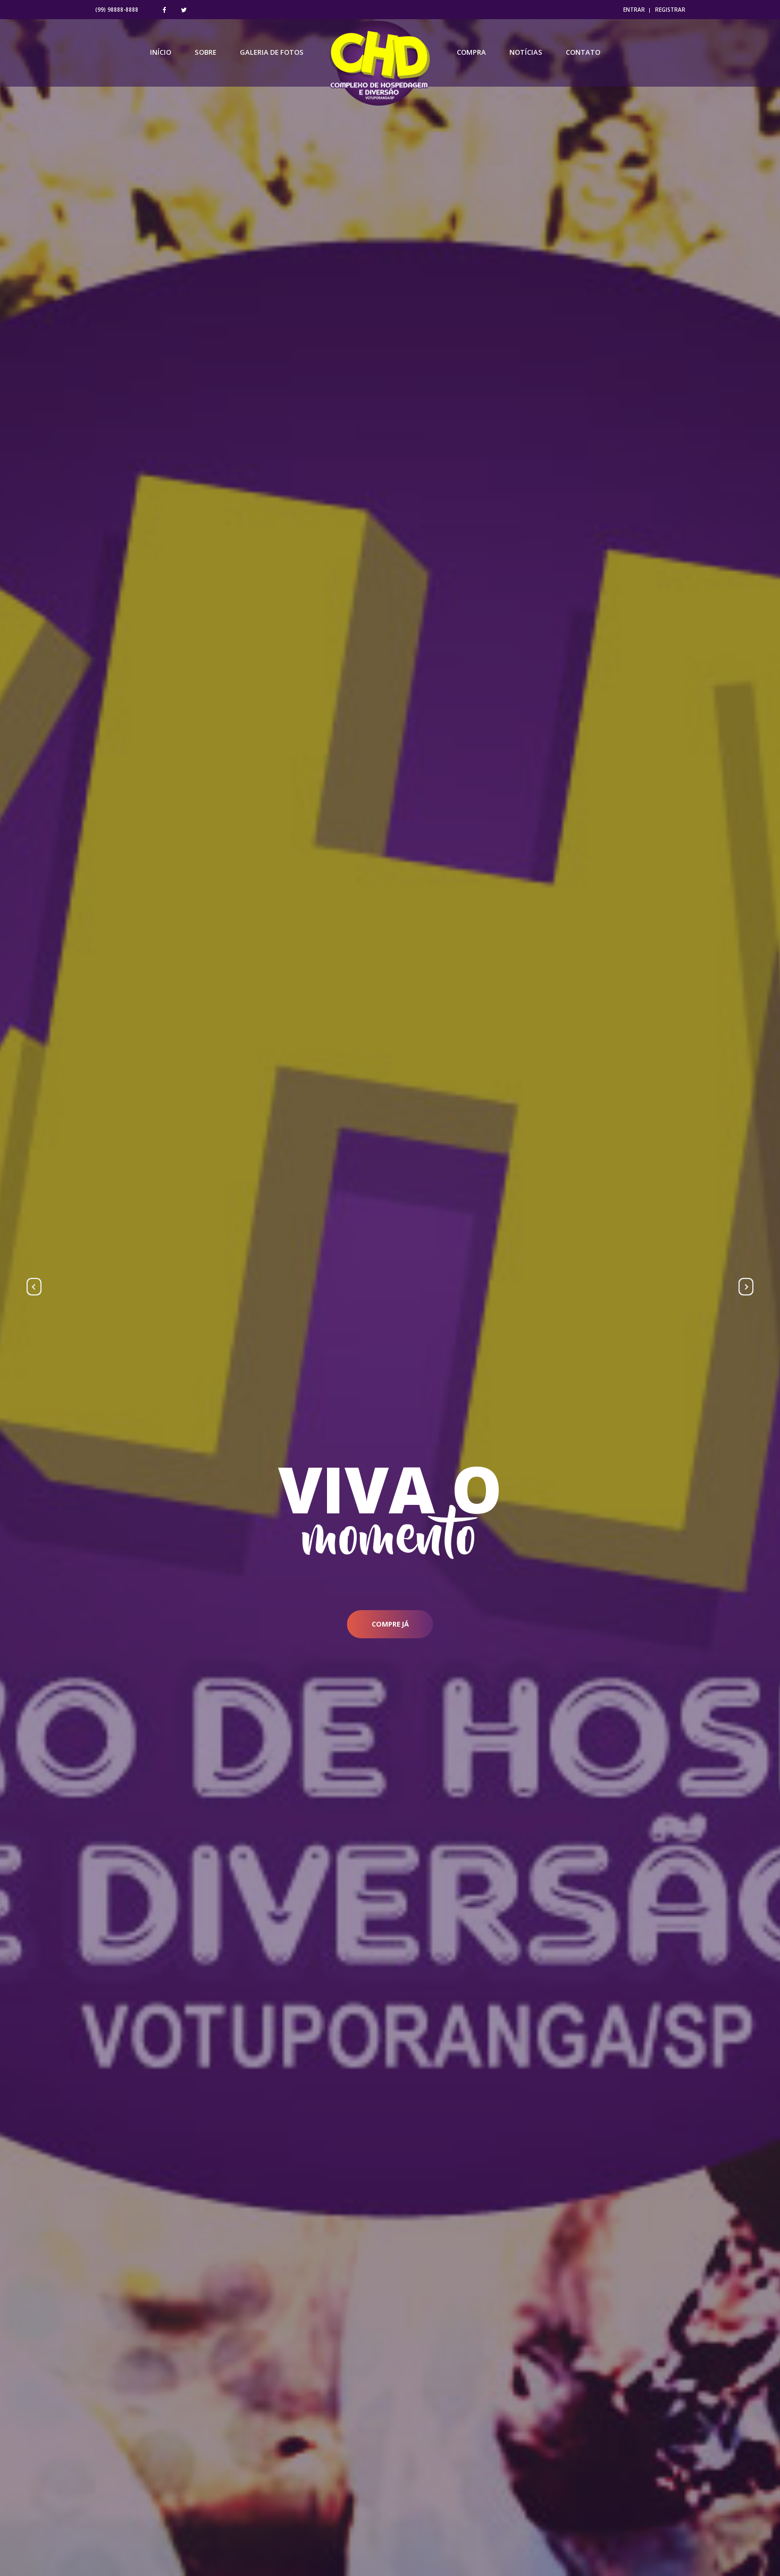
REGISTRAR (670, 9)
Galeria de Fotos (272, 56)
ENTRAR (634, 9)
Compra (471, 56)
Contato (583, 56)
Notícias (525, 56)
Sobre (205, 56)
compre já (390, 1624)
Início (160, 56)
